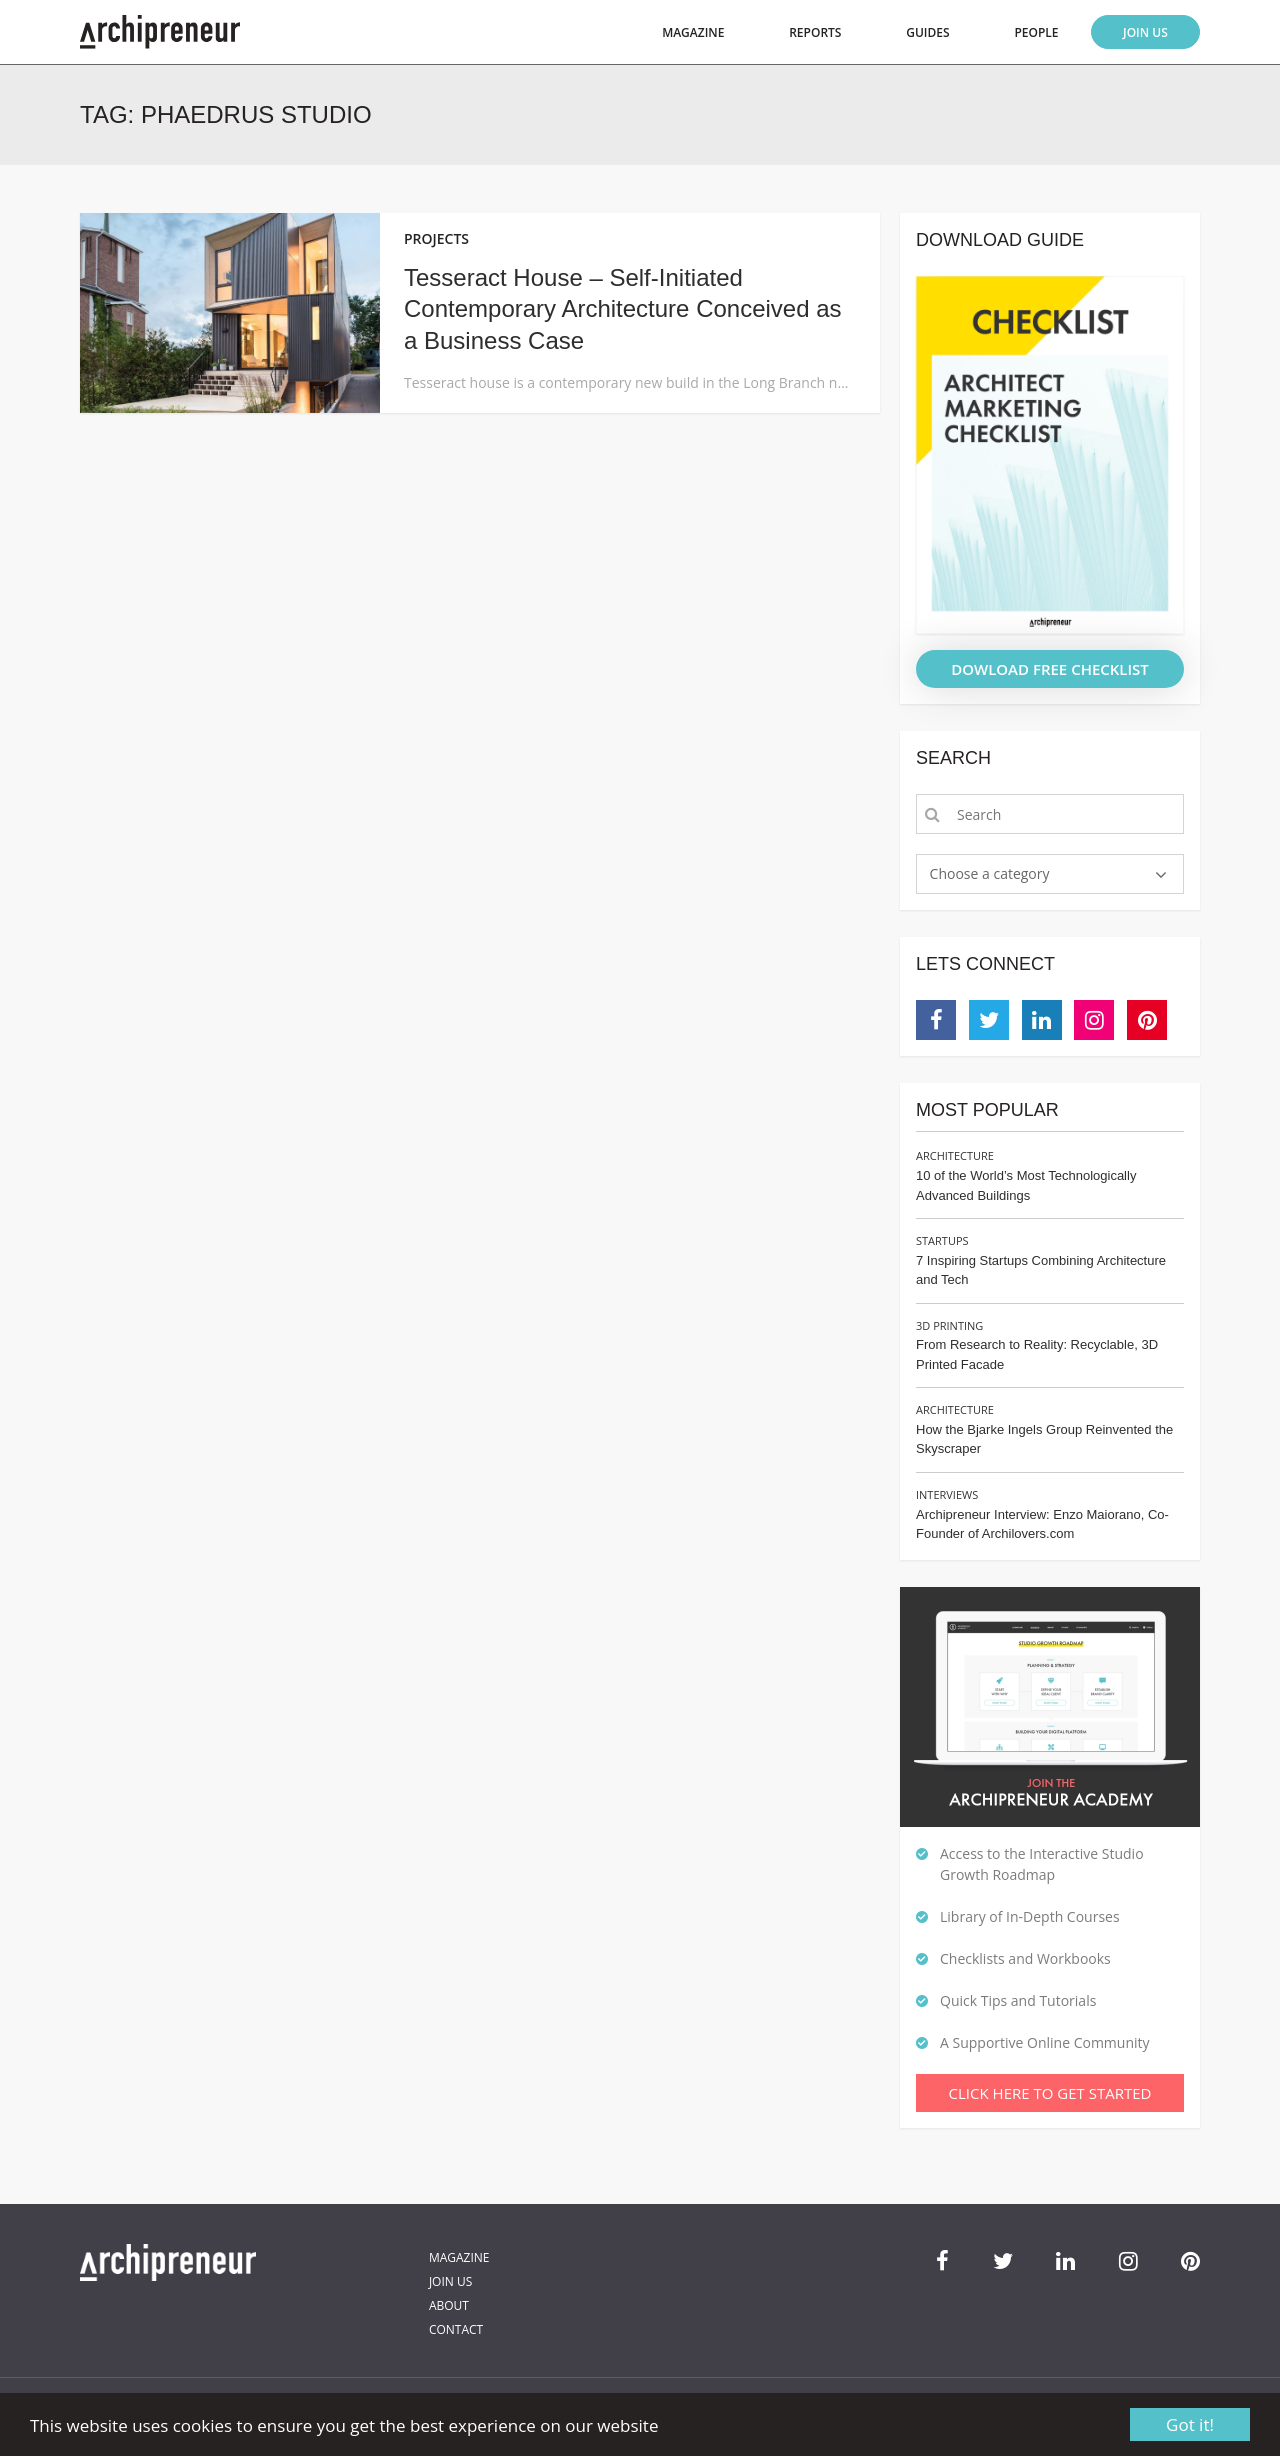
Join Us (1145, 32)
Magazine (693, 32)
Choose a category (990, 873)
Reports (815, 32)
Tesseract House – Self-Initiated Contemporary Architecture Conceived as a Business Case (623, 308)
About (449, 2305)
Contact (456, 2329)
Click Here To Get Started (1050, 2093)
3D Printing (949, 1325)
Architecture (955, 1155)
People (1036, 32)
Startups (942, 1240)
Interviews (947, 1494)
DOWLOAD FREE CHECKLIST (1050, 669)
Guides (927, 32)
